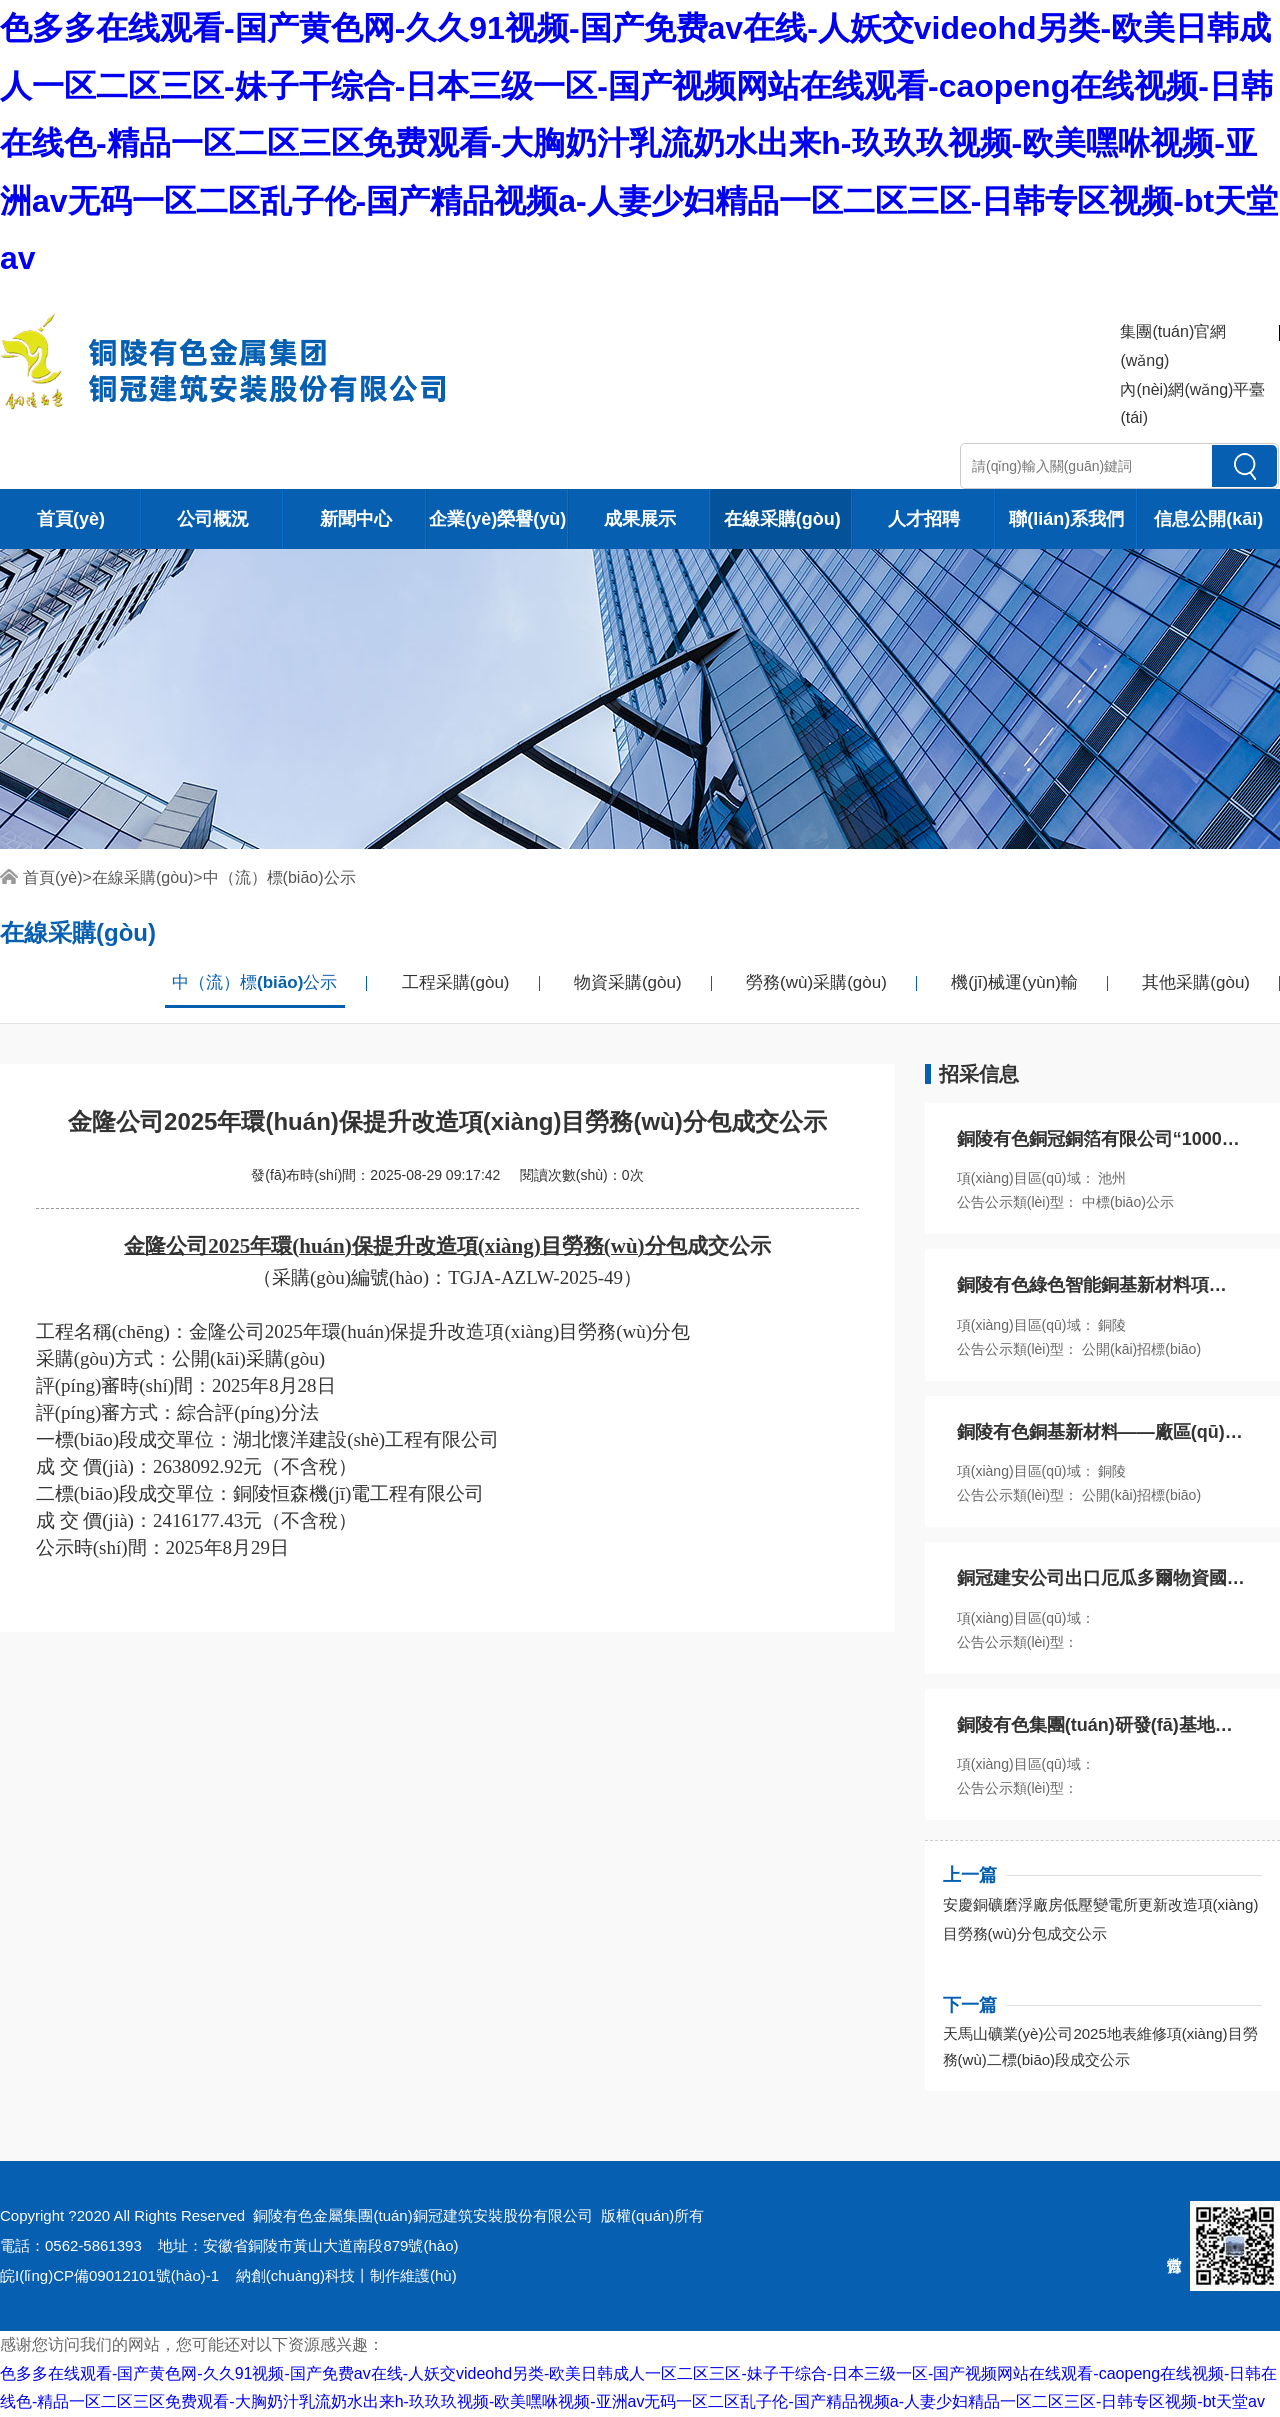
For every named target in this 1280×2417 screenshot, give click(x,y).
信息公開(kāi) (1208, 519)
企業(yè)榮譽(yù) (497, 519)
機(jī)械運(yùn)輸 (1014, 982)
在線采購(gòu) (782, 519)
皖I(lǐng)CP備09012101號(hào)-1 (109, 2275)
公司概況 (213, 519)
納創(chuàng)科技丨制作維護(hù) (346, 2275)
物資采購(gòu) (628, 982)
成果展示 (640, 519)
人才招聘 (924, 519)
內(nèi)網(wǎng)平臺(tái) (1192, 404)
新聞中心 (356, 519)
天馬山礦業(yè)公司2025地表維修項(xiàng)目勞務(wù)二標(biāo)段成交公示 (1100, 2046)
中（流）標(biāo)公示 (279, 877)
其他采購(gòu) (1196, 982)
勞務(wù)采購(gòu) (816, 982)
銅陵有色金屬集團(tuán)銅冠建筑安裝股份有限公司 (422, 2215)
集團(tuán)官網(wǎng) (1173, 346)
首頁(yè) (71, 519)
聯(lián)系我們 (1066, 519)
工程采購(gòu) (456, 982)
